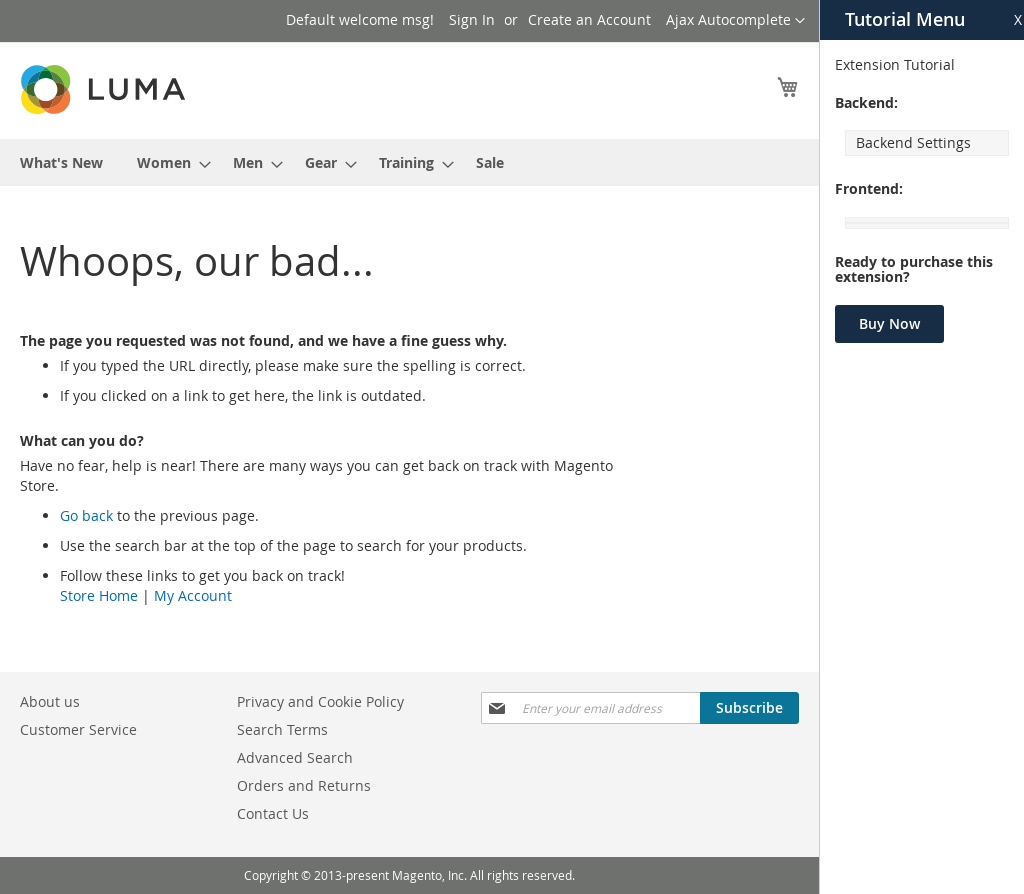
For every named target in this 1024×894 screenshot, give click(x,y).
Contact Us (273, 813)
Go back (86, 515)
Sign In (472, 19)
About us (50, 701)
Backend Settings (913, 142)
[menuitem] (61, 162)
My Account (193, 595)
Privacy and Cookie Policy (320, 701)
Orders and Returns (304, 785)
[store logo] (105, 89)
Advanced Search (295, 757)
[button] (735, 21)
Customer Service (78, 729)
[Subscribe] (749, 708)
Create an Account (589, 19)
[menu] (409, 162)
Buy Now (889, 323)
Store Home (99, 595)
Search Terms (282, 729)
